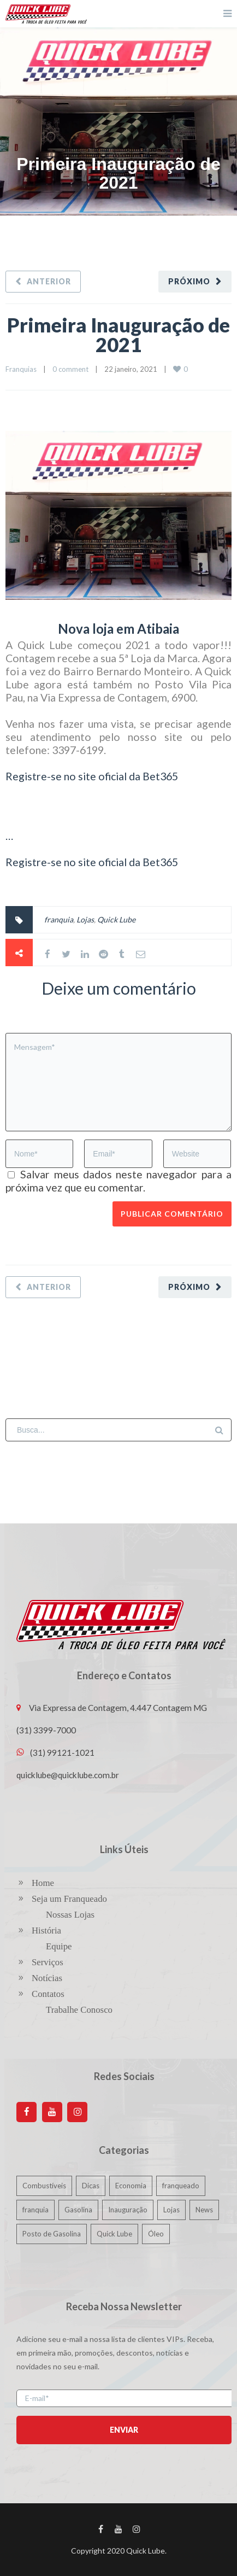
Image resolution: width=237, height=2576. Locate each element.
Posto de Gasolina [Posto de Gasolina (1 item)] (51, 2233)
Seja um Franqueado (69, 1899)
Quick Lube (116, 919)
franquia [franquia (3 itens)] (35, 2209)
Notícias (47, 1978)
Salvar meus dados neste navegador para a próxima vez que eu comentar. (118, 1181)
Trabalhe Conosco (79, 2010)
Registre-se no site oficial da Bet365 (91, 776)
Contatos (48, 1994)
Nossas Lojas (70, 1914)
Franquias (21, 369)
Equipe (59, 1946)
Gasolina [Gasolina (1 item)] (78, 2209)
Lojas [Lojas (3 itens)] (171, 2209)
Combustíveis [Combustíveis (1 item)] (44, 2185)
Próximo (189, 281)
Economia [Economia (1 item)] (130, 2185)
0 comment (70, 369)
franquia (58, 919)
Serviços (47, 1962)
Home (43, 1883)
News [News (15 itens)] (204, 2209)
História (46, 1930)
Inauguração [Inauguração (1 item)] (127, 2209)
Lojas (85, 919)
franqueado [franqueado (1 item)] (180, 2185)
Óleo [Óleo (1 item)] (156, 2233)
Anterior (49, 281)
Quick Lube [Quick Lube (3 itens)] (114, 2233)
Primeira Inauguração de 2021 (118, 335)
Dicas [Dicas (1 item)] (90, 2185)
